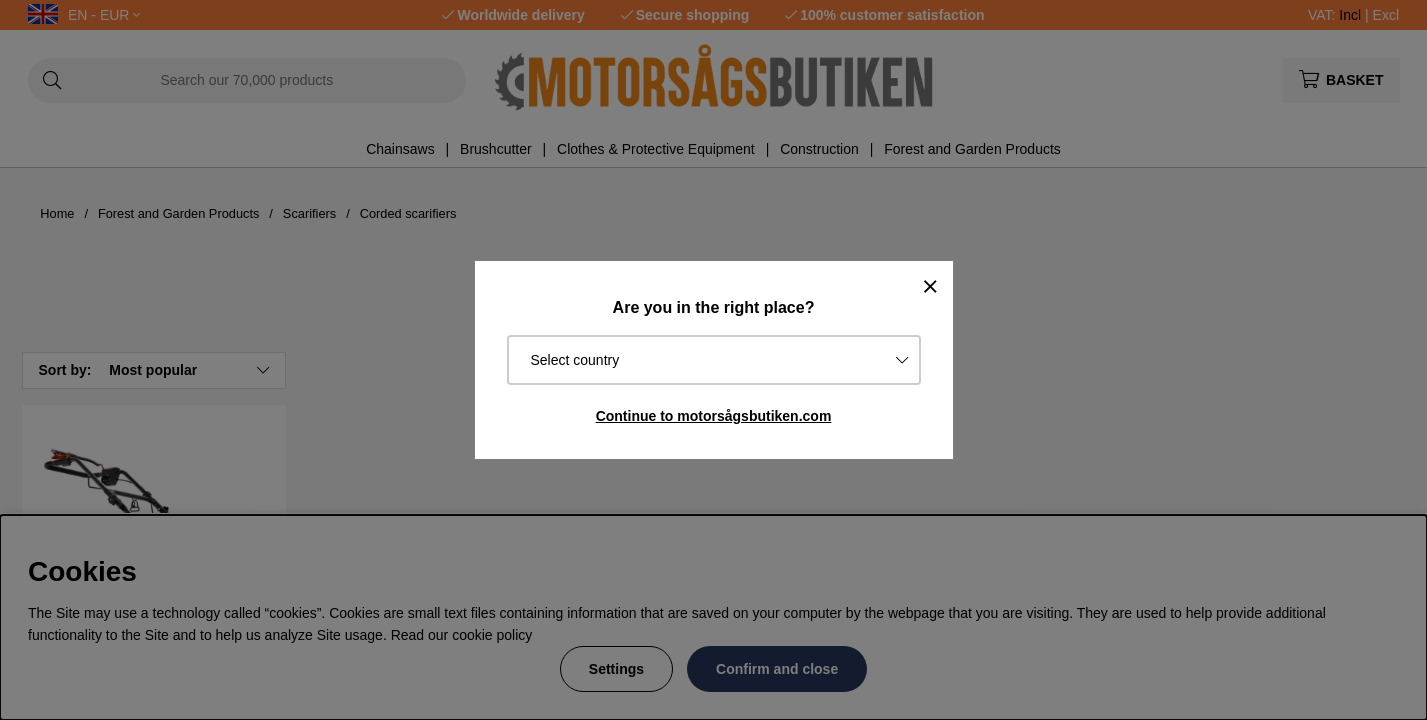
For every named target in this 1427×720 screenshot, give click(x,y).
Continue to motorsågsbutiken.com (714, 416)
